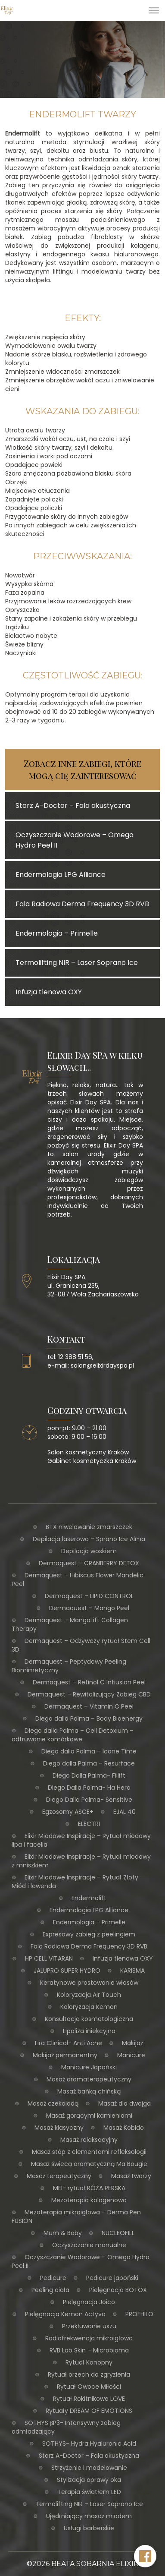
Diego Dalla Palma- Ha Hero (89, 1787)
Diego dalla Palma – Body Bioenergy (89, 1718)
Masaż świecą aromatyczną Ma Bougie (89, 2164)
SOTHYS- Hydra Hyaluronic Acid (89, 2443)
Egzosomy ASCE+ (67, 1811)
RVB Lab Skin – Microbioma (89, 2350)
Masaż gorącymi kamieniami (89, 2115)
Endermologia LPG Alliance (89, 1910)
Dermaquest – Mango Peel (89, 1608)
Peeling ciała (50, 2290)
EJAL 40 (124, 1811)
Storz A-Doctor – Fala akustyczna (89, 2455)
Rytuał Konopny (88, 2362)
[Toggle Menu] (154, 10)
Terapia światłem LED (89, 2492)
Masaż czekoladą (53, 2103)
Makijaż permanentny (65, 2055)
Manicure (131, 2055)
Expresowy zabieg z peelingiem (89, 1934)
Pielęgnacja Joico (89, 2302)
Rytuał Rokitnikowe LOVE (89, 2398)
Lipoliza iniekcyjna (89, 2031)
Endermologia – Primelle (89, 1922)
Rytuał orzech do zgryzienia (89, 2374)
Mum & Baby (63, 2233)
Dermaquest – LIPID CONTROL (89, 1596)
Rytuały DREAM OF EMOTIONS (89, 2410)
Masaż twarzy (131, 2176)
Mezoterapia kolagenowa (89, 2200)
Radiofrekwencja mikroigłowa (89, 2338)
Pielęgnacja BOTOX (118, 2290)
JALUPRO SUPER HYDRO (67, 1970)
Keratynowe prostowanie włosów (89, 1982)
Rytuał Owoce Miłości (89, 2386)
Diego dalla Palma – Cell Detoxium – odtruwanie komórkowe (73, 1735)
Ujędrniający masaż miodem (89, 2516)
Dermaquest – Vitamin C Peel (89, 1706)
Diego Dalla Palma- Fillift (89, 1775)
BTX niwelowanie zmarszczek (89, 1527)
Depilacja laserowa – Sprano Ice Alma (89, 1539)
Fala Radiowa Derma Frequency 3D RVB (89, 1946)
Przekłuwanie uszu (89, 2326)
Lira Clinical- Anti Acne (68, 2043)
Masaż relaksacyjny (89, 2139)
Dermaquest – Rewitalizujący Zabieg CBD (89, 1694)
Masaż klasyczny (59, 2127)
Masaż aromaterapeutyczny (89, 2079)
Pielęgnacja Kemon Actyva (65, 2314)
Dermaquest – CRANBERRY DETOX (89, 1563)
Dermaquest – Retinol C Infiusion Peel (89, 1682)
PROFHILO (139, 2314)
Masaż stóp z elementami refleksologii (89, 2151)
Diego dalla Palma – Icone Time (89, 1751)
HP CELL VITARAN (49, 1958)
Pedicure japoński (112, 2277)
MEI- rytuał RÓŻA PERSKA (89, 2188)
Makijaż (132, 2043)
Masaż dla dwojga (124, 2103)
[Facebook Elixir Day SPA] (145, 2556)
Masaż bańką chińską (89, 2091)
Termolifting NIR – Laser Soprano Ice (89, 2504)
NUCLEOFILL (118, 2233)
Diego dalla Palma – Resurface (89, 1763)
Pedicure (53, 2277)
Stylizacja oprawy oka (89, 2479)
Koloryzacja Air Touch (89, 1994)
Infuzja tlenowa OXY (123, 1958)
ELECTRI (89, 1823)
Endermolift (89, 1898)
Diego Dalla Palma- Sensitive (89, 1799)
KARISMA (132, 1970)
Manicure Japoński (89, 2067)
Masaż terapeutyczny (59, 2176)
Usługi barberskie (89, 2528)
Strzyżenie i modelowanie (89, 2467)
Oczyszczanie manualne (89, 2245)
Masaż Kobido (123, 2127)
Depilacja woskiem (89, 1551)
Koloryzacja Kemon (89, 2006)
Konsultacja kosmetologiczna (89, 2019)
